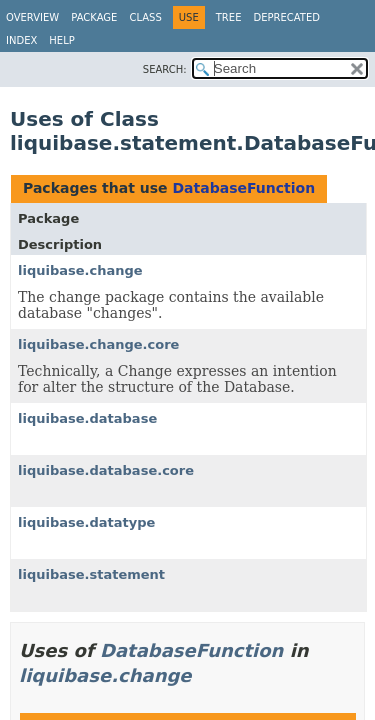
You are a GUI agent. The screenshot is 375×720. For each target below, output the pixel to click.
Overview (32, 17)
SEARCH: (165, 69)
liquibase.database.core (106, 470)
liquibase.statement (91, 574)
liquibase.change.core (98, 344)
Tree (229, 17)
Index (21, 40)
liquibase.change (80, 270)
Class (145, 17)
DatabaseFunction (243, 188)
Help (61, 40)
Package (94, 17)
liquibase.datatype (86, 522)
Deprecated (286, 17)
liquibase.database (87, 418)
